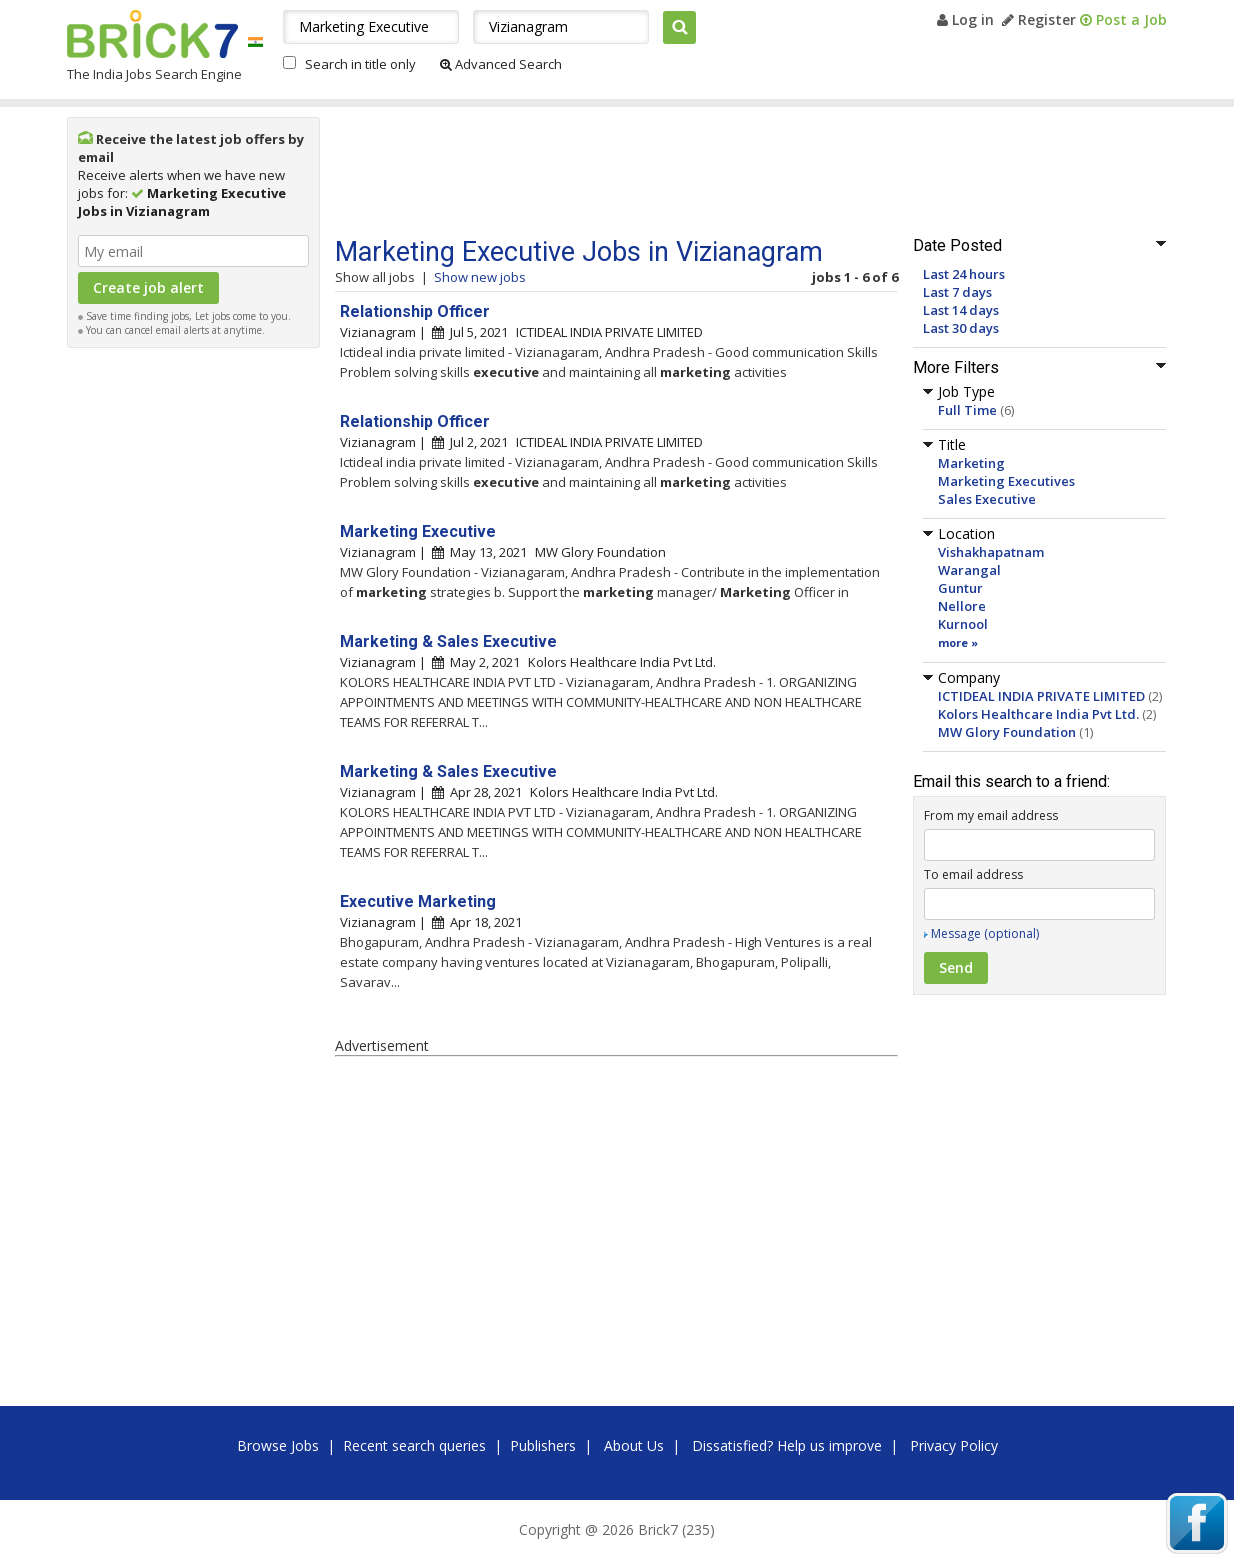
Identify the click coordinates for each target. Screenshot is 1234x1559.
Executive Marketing (418, 901)
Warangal (969, 570)
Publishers (543, 1445)
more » (958, 642)
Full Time (967, 410)
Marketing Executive (418, 531)
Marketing (971, 463)
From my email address (991, 815)
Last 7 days (957, 292)
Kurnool (963, 624)
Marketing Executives (1006, 481)
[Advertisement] (194, 658)
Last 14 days (961, 310)
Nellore (962, 606)
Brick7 (152, 34)
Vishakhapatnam (991, 552)
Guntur (960, 588)
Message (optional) (985, 933)
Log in (965, 19)
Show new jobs (480, 277)
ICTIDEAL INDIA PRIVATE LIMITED (1041, 696)
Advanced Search (501, 64)
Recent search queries (414, 1445)
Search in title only (360, 64)
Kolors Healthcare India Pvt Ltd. (1038, 714)
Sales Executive (987, 499)
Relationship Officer (415, 311)
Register (1039, 19)
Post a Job (1123, 19)
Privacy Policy (954, 1445)
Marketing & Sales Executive (448, 641)
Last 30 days (961, 328)
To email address (973, 874)
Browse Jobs (278, 1445)
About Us (634, 1445)
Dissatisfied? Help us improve (787, 1445)
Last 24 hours (964, 274)
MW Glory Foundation (1007, 732)
